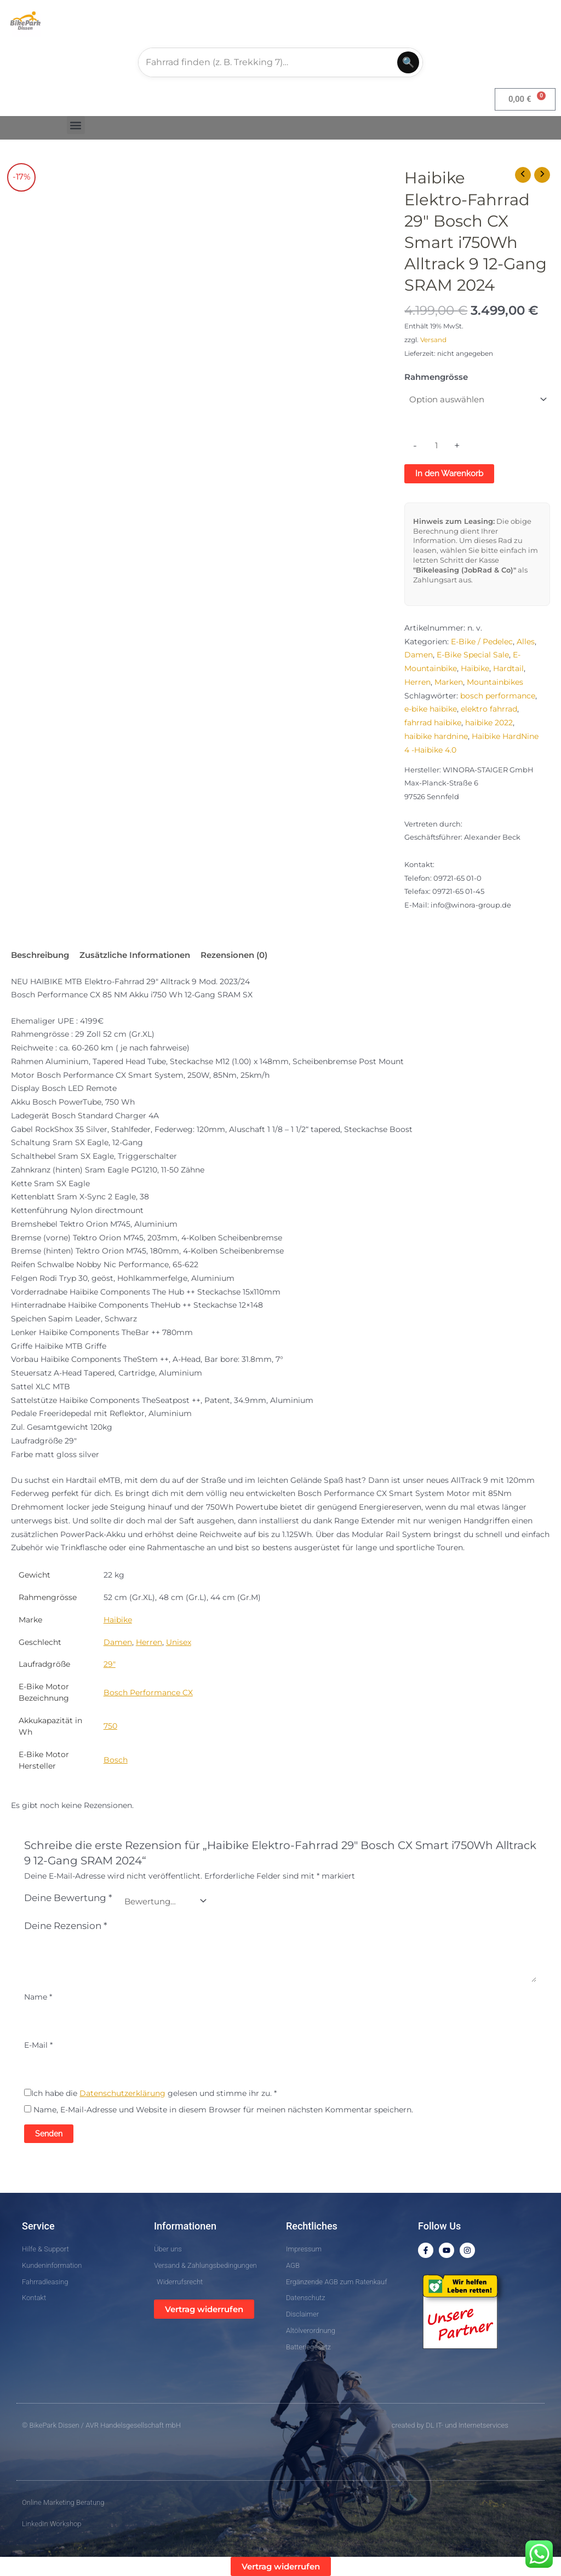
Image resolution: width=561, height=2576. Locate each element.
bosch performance (497, 696)
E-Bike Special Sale (473, 655)
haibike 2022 (489, 722)
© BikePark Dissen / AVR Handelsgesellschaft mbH (101, 2425)
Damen (418, 655)
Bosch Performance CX (148, 1692)
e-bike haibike (430, 709)
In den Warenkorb (449, 473)
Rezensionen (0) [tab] (234, 955)
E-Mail (38, 2045)
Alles (526, 641)
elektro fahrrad (489, 709)
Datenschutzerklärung (122, 2093)
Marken (448, 682)
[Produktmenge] (435, 446)
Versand (433, 340)
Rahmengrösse (436, 377)
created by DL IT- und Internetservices (450, 2425)
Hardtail (508, 668)
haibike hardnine (436, 736)
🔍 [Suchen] (408, 62)
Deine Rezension (65, 1925)
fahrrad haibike (432, 722)
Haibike (475, 668)
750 (110, 1726)
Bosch (116, 1760)
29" (110, 1664)
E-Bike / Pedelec (482, 641)
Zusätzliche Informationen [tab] (134, 955)
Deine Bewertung (68, 1897)
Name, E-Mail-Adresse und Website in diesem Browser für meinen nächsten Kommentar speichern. (223, 2110)
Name (38, 1997)
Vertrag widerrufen (204, 2309)
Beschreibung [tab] (40, 955)
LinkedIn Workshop (52, 2524)
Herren (417, 682)
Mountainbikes (495, 682)
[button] (76, 125)
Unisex (178, 1642)
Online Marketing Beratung (63, 2502)
